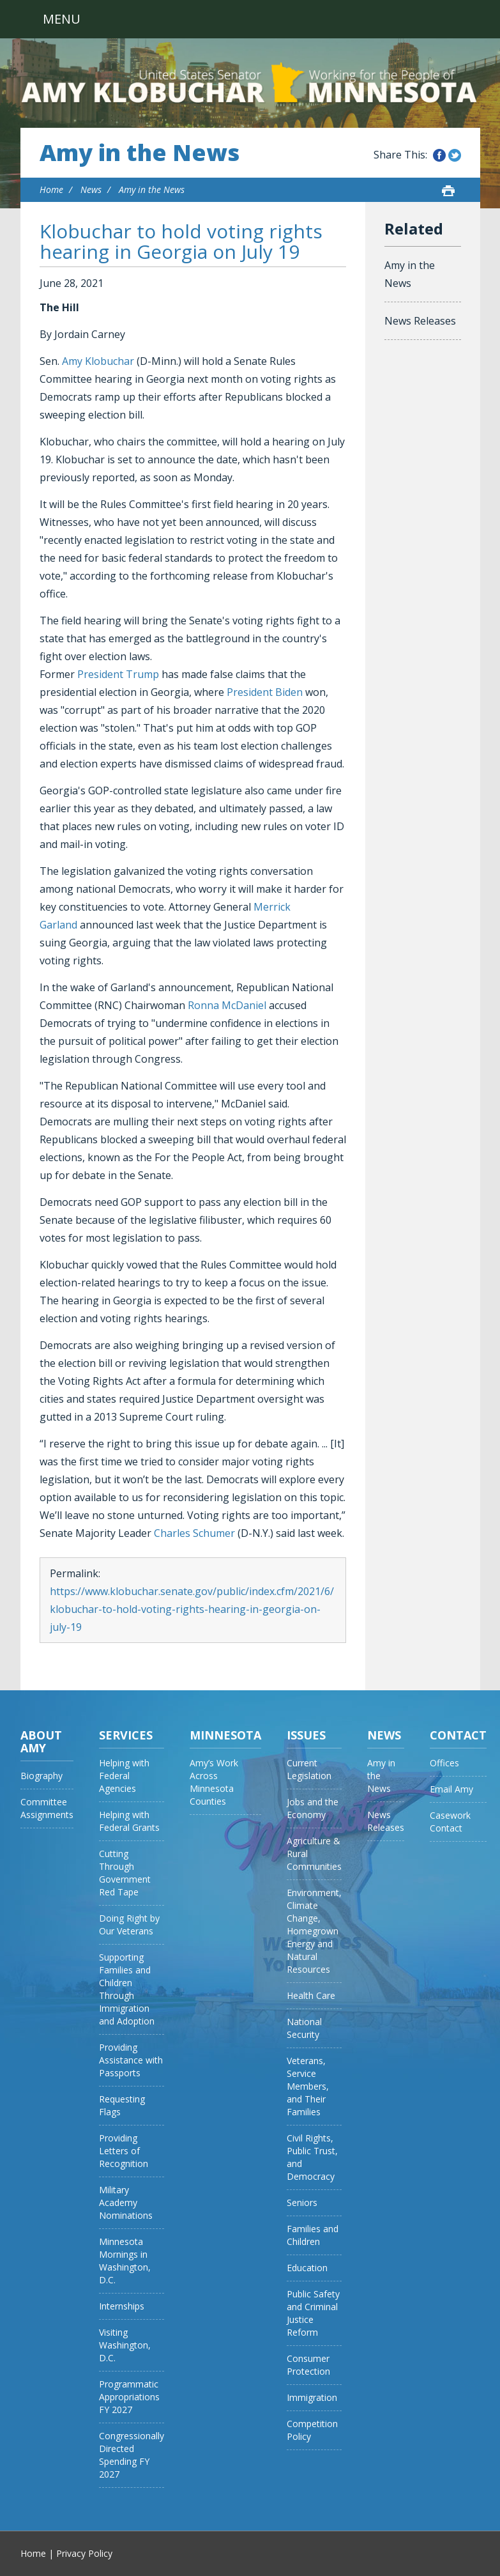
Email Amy (451, 1789)
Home (51, 189)
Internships (121, 2306)
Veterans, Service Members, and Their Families (308, 2086)
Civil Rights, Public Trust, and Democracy (312, 2157)
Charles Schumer (194, 1533)
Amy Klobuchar (98, 361)
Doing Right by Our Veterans (129, 1924)
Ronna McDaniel (227, 1005)
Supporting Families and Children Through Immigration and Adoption (127, 1989)
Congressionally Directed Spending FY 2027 (131, 2455)
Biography (41, 1776)
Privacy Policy (84, 2553)
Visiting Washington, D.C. (125, 2345)
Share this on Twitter (454, 155)
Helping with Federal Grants (129, 1821)
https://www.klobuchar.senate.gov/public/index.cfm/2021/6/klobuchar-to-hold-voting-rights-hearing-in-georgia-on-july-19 (192, 1609)
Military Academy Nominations (126, 2202)
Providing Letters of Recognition (123, 2151)
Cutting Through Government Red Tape (125, 1872)
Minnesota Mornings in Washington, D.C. (125, 2260)
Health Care (311, 1995)
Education (307, 2268)
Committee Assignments (46, 1808)
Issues (306, 1735)
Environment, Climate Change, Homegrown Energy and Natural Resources (314, 1930)
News (91, 189)
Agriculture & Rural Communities (314, 1853)
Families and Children (312, 2235)
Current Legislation (309, 1769)
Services (126, 1735)
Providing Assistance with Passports (131, 2060)
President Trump (118, 674)
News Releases (420, 321)
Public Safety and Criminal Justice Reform (313, 2313)
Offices (444, 1763)
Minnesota (225, 1735)
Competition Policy (312, 2430)
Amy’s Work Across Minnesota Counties (214, 1782)
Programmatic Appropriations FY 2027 (129, 2397)
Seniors (302, 2202)
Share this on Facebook (439, 155)
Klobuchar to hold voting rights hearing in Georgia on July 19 (181, 241)
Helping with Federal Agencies (124, 1775)
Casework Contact (450, 1821)
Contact (458, 1735)
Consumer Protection (308, 2364)
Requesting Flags (122, 2105)
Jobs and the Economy (312, 1808)
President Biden (265, 692)
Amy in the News (139, 153)
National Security (304, 2028)
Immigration (312, 2397)
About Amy (41, 1741)
